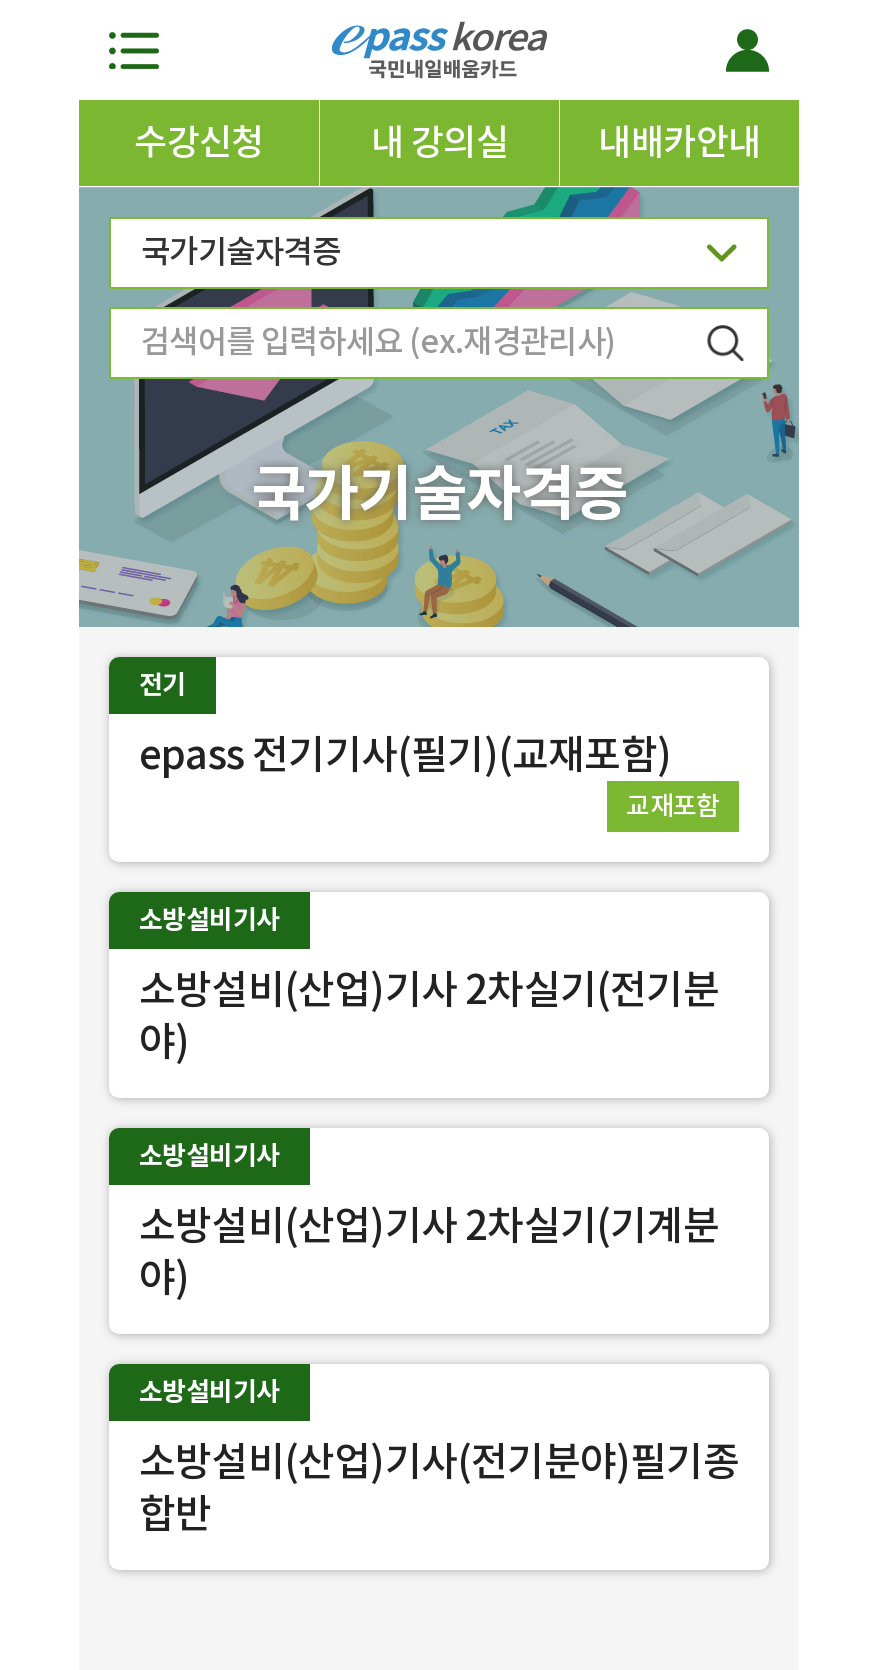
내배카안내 (679, 142)
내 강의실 (439, 142)
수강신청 (199, 142)
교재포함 (673, 805)
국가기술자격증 (439, 258)
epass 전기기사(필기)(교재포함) (405, 754)
